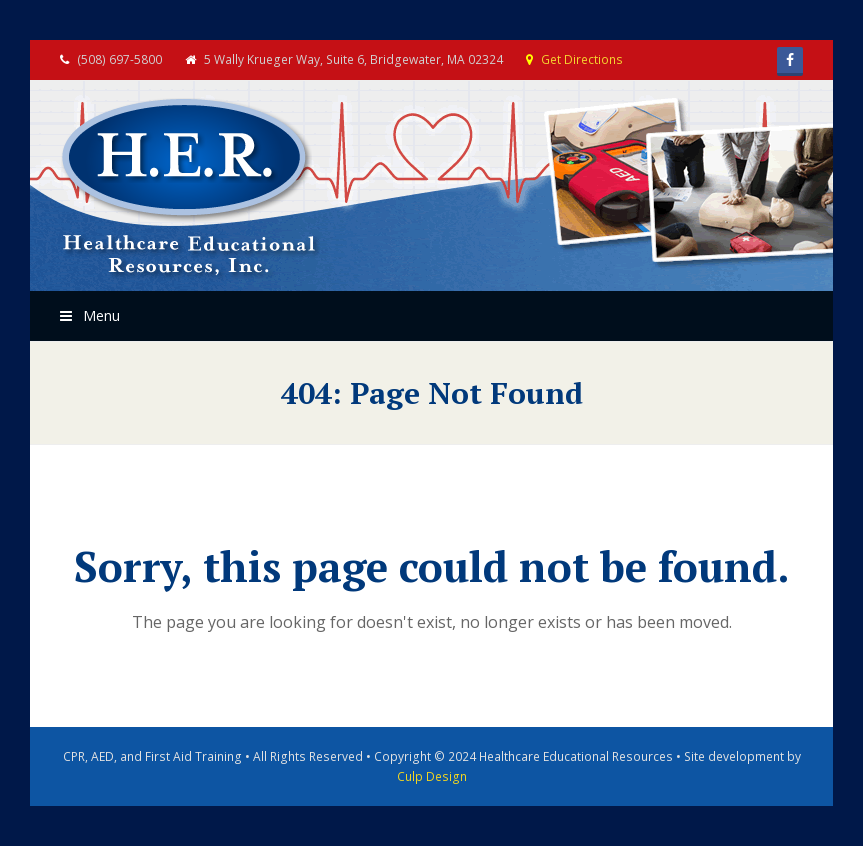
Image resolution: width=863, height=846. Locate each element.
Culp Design (432, 776)
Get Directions (582, 59)
